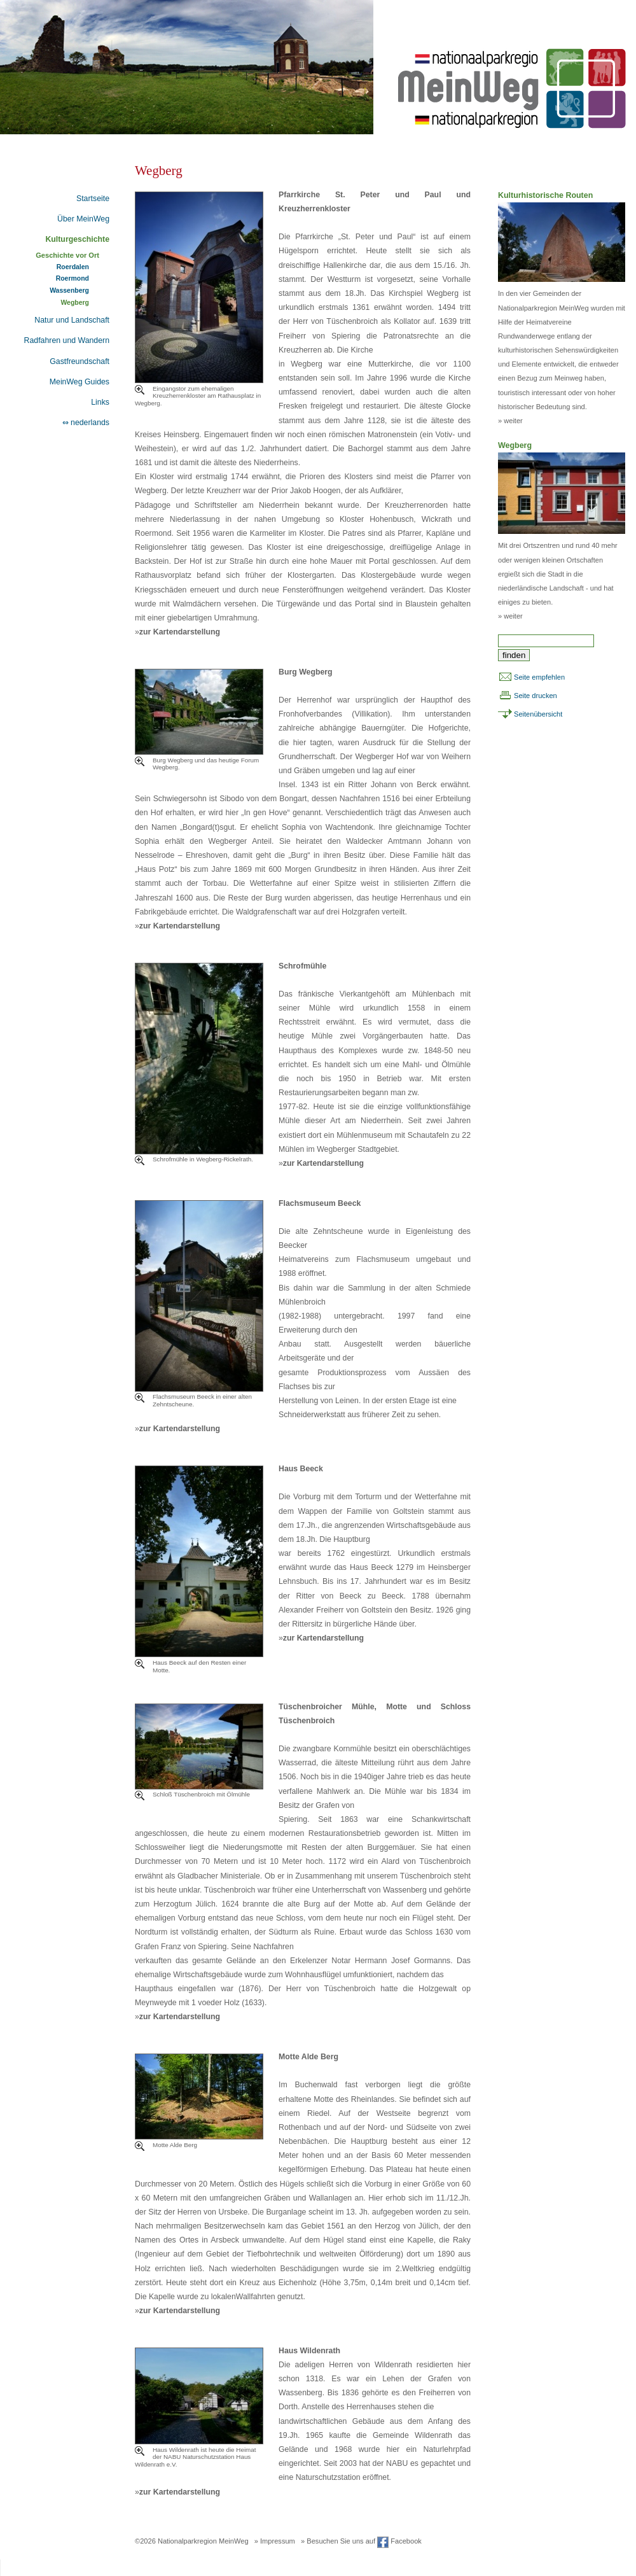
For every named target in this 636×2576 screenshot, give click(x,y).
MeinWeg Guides (79, 381)
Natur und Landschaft (71, 320)
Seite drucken (535, 695)
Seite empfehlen (539, 677)
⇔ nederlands (85, 422)
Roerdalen (73, 266)
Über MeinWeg (83, 218)
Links (100, 402)
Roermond (72, 278)
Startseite (92, 198)
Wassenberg (69, 290)
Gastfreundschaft (79, 361)
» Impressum (274, 2541)
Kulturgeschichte (77, 239)
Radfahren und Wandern (66, 340)
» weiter (510, 420)
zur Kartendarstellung (179, 631)
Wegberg (74, 302)
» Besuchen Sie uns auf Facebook (361, 2541)
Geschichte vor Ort (67, 255)
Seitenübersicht (538, 714)
